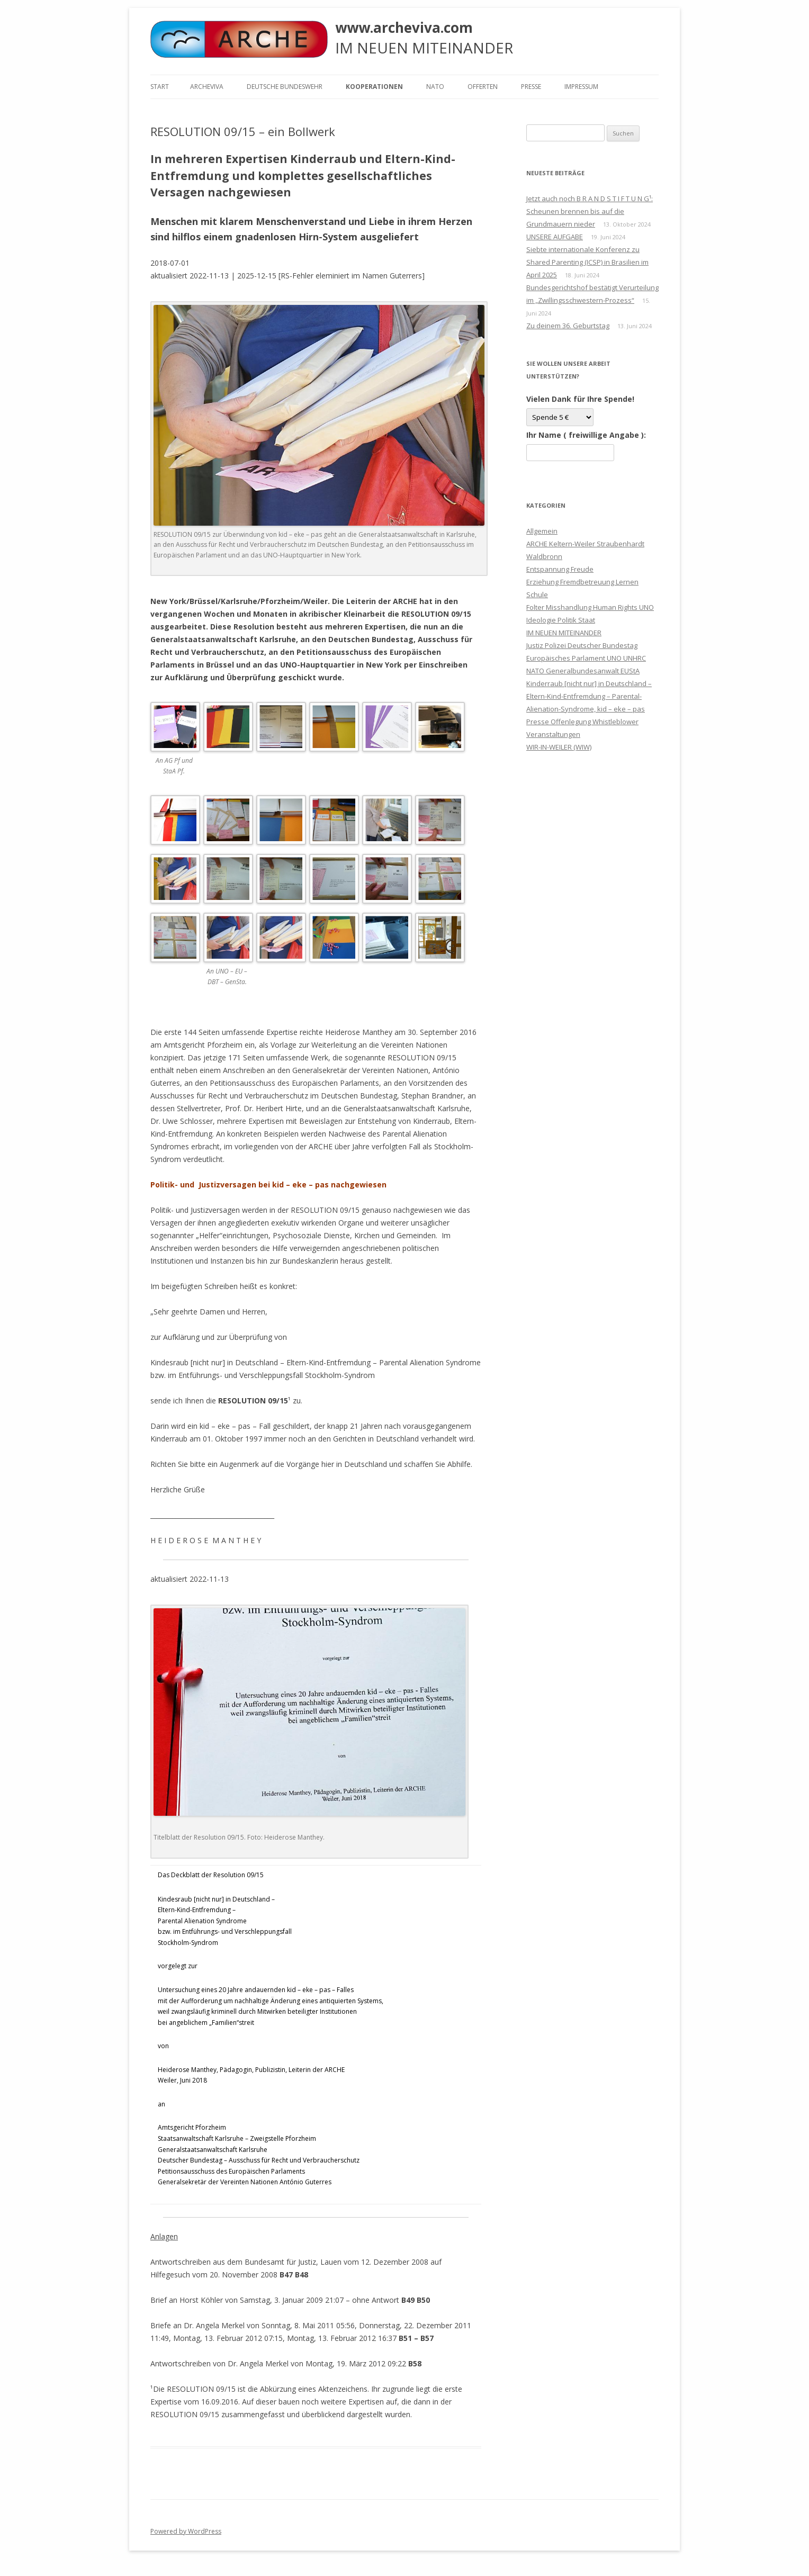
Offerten (483, 86)
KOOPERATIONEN (374, 86)
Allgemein (542, 531)
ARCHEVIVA (206, 86)
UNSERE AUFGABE (554, 236)
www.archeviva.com (404, 27)
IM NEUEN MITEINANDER (563, 632)
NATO (435, 86)
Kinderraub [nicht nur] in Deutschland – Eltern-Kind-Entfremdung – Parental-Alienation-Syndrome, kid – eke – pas (589, 696)
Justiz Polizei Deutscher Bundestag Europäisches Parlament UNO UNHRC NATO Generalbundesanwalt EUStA (586, 658)
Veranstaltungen (553, 734)
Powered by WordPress (185, 2531)
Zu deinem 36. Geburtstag (567, 325)
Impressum (581, 86)
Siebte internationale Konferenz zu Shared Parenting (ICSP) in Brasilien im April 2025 (587, 262)
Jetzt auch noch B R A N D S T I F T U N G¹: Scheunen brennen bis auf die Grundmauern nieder (589, 211)
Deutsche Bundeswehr (284, 86)
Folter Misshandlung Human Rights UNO (590, 607)
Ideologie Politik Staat (560, 620)
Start (159, 86)
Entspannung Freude (560, 569)
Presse (531, 86)
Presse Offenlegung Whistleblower (582, 721)
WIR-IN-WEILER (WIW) (558, 747)
